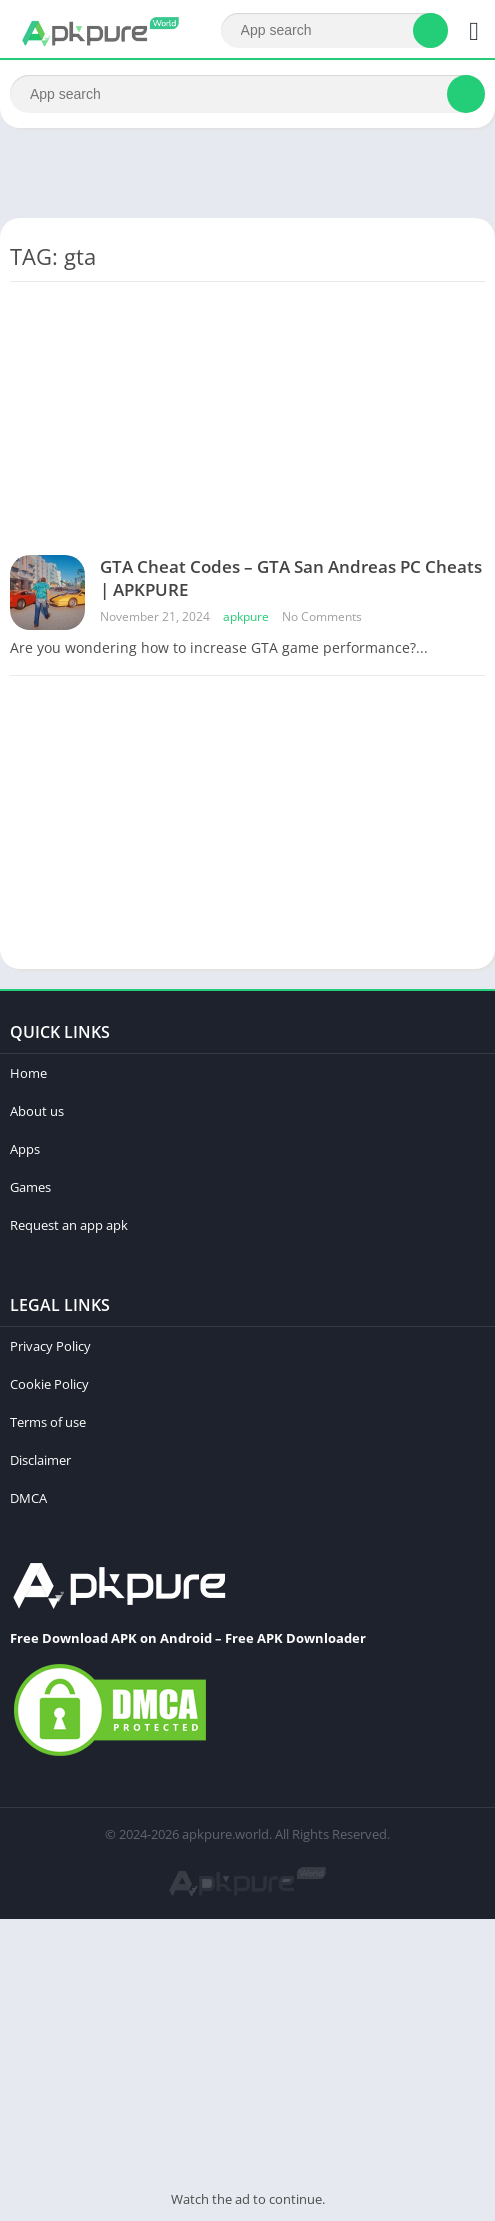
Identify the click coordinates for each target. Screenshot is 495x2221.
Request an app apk (69, 1225)
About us (37, 1111)
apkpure (246, 616)
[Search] (334, 30)
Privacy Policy (50, 1346)
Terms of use (48, 1422)
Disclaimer (40, 1460)
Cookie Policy (49, 1384)
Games (30, 1187)
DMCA (28, 1498)
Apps (25, 1149)
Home (28, 1073)
